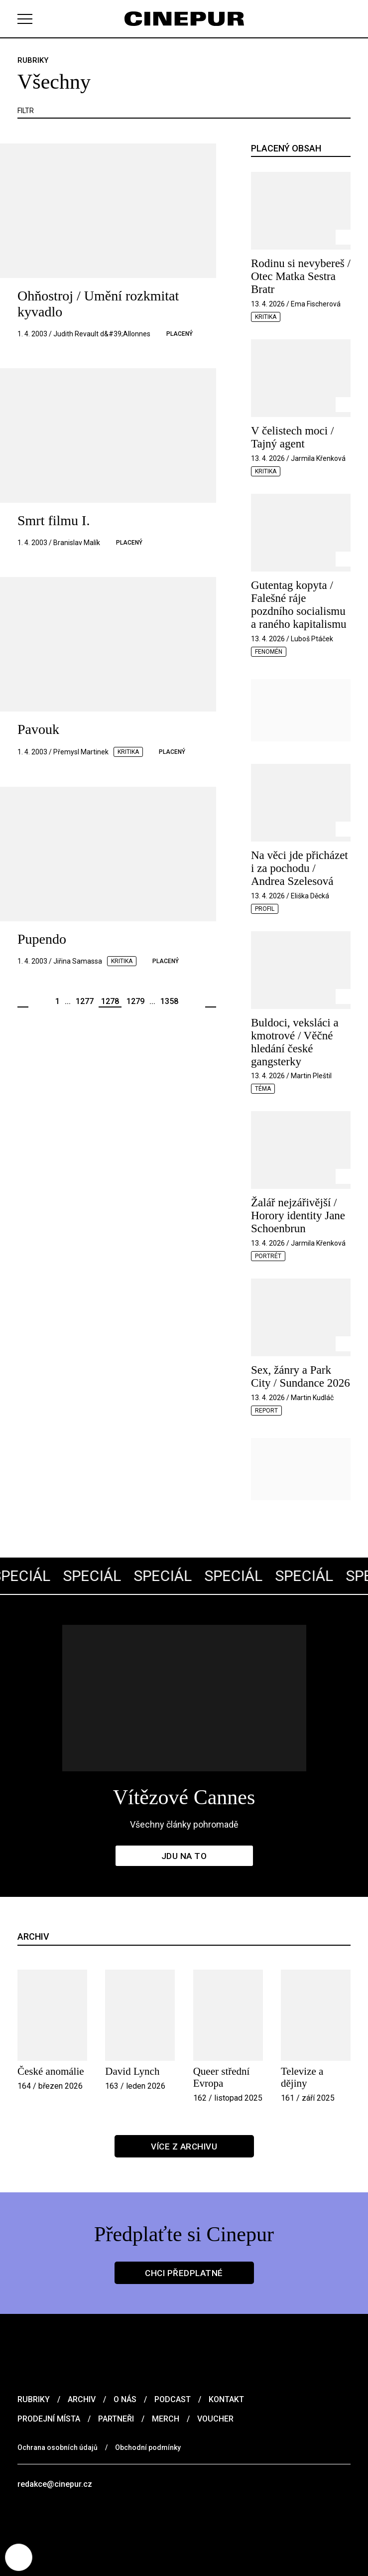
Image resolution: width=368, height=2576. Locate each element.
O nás (125, 2399)
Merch (165, 2419)
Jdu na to (184, 1856)
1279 (135, 1001)
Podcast (172, 2399)
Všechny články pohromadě (184, 1824)
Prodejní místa (48, 2419)
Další (210, 1001)
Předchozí (22, 1001)
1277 (85, 1001)
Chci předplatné (184, 2273)
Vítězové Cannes (184, 1797)
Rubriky (33, 2399)
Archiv (82, 2399)
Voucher (215, 2419)
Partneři (116, 2419)
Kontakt (226, 2399)
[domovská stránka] (184, 18)
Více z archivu (184, 2146)
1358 (169, 1001)
